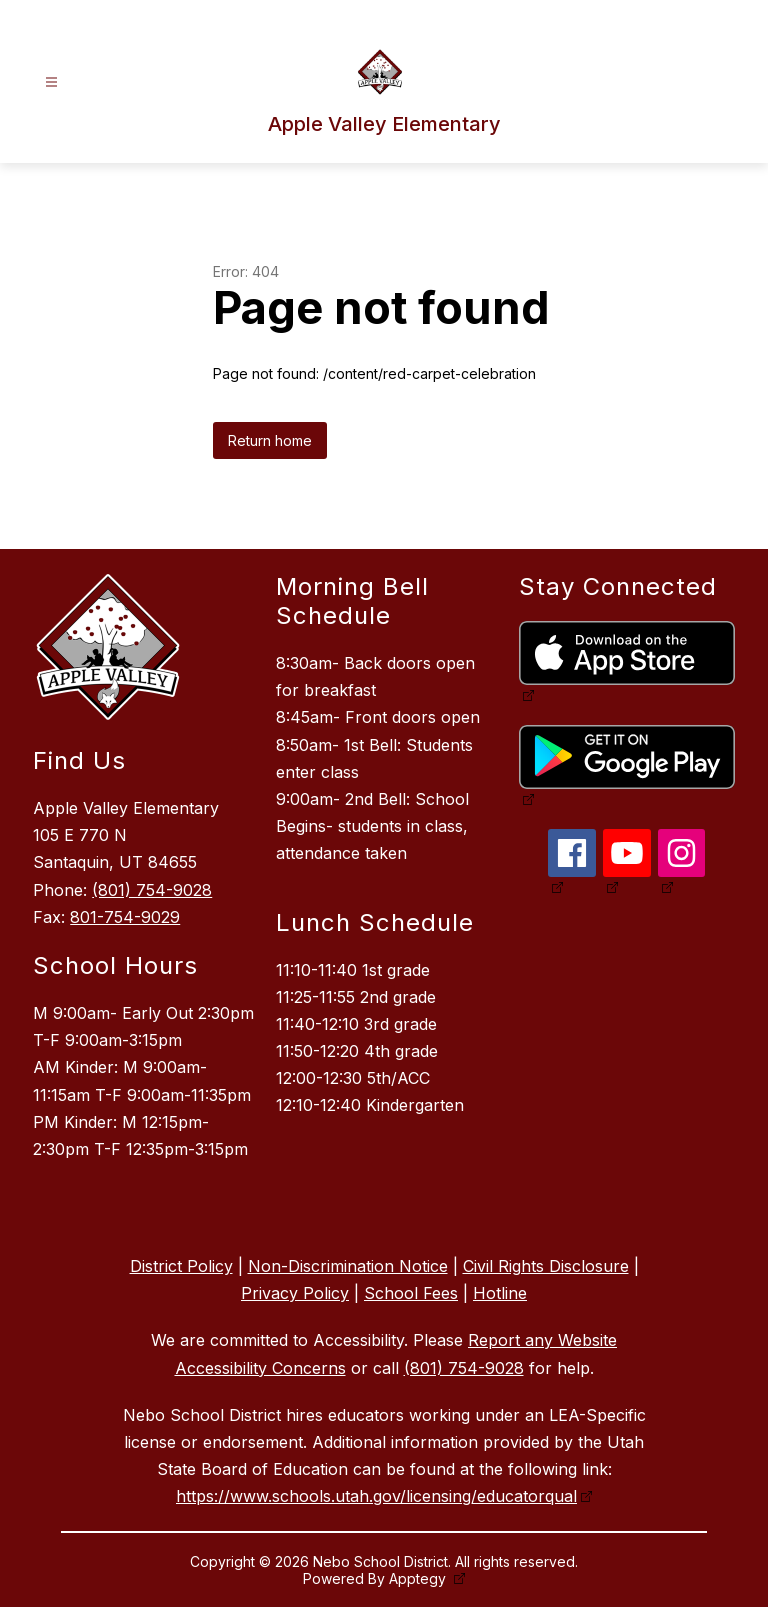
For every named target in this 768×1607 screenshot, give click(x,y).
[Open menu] (51, 82)
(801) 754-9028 (152, 890)
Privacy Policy (295, 1293)
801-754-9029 (125, 917)
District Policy (181, 1266)
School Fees (411, 1293)
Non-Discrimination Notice (348, 1266)
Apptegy (419, 1578)
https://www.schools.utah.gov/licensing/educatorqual (376, 1496)
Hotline (500, 1293)
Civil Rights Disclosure (546, 1266)
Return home (270, 440)
